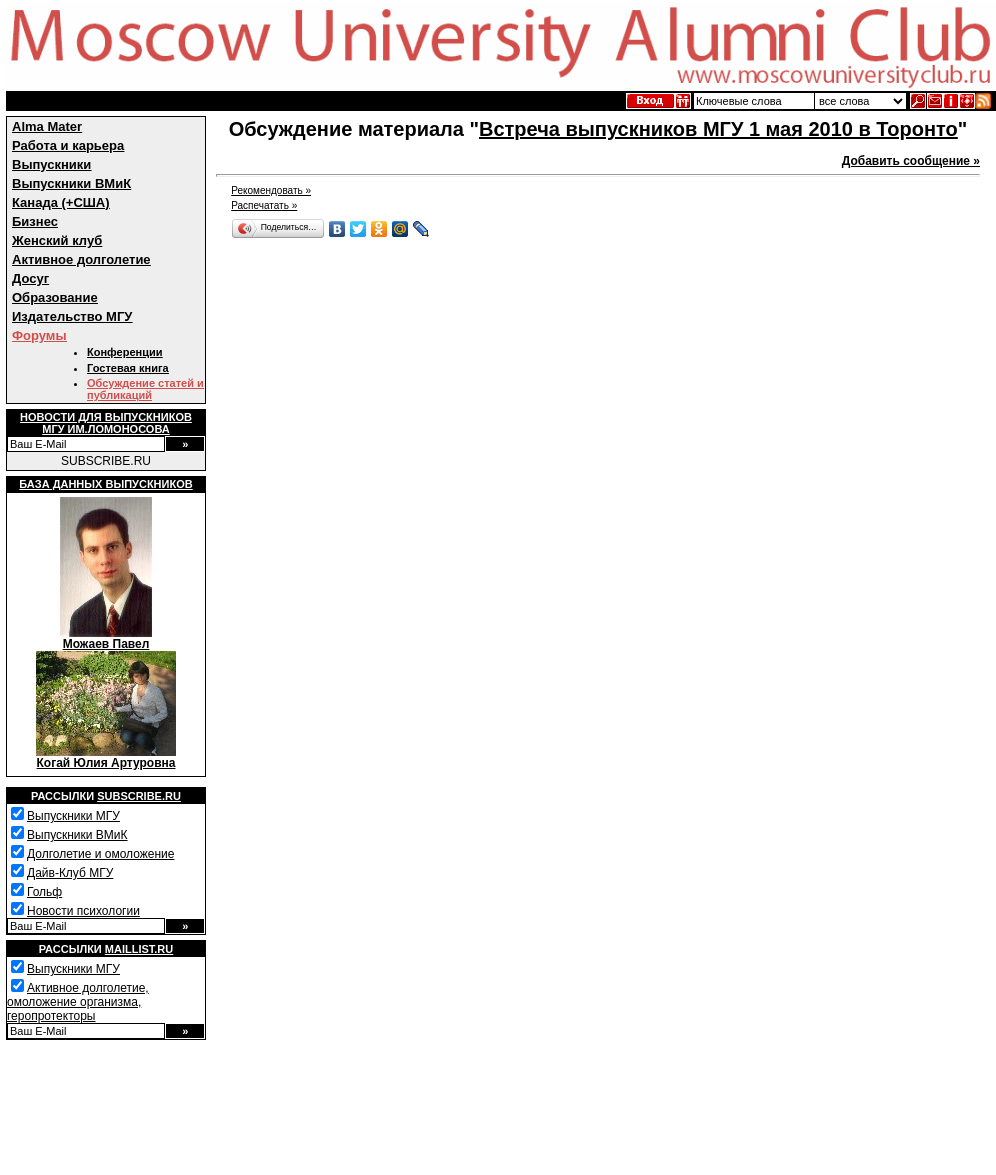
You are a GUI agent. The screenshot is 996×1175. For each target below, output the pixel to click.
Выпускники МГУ (73, 816)
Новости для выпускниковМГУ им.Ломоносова (106, 423)
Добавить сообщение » (911, 161)
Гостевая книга (128, 368)
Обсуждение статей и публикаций (145, 389)
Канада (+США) (61, 202)
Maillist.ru (139, 949)
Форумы (39, 335)
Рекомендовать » (271, 190)
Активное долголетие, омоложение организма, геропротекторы (78, 1002)
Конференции (124, 352)
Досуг (30, 278)
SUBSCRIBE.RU (106, 461)
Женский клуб (57, 240)
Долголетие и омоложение (100, 854)
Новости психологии (83, 911)
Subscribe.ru (139, 796)
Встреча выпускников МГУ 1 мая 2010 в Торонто (718, 129)
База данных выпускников (105, 484)
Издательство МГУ (72, 316)
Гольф (44, 892)
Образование (55, 297)
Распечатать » (264, 205)
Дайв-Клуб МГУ (70, 873)
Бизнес (35, 221)
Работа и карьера (68, 145)
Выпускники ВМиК (71, 183)
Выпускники (51, 164)
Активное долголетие (81, 259)
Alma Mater (47, 126)
